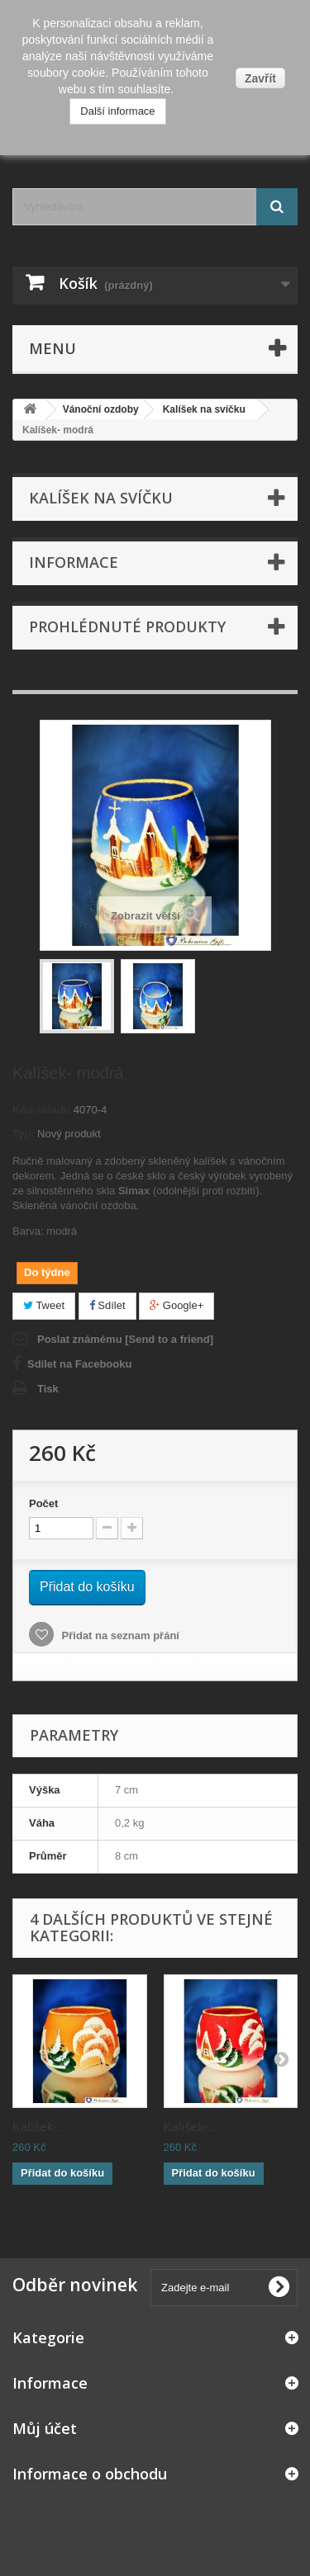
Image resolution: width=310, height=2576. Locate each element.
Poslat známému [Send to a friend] (125, 1339)
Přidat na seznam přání (119, 1635)
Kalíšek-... (40, 2127)
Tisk (48, 1389)
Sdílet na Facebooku (79, 1364)
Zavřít (260, 78)
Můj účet (44, 2428)
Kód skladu (41, 1110)
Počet (43, 1503)
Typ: (23, 1133)
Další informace (117, 111)
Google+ (176, 1305)
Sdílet (107, 1305)
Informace (73, 562)
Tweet (43, 1305)
